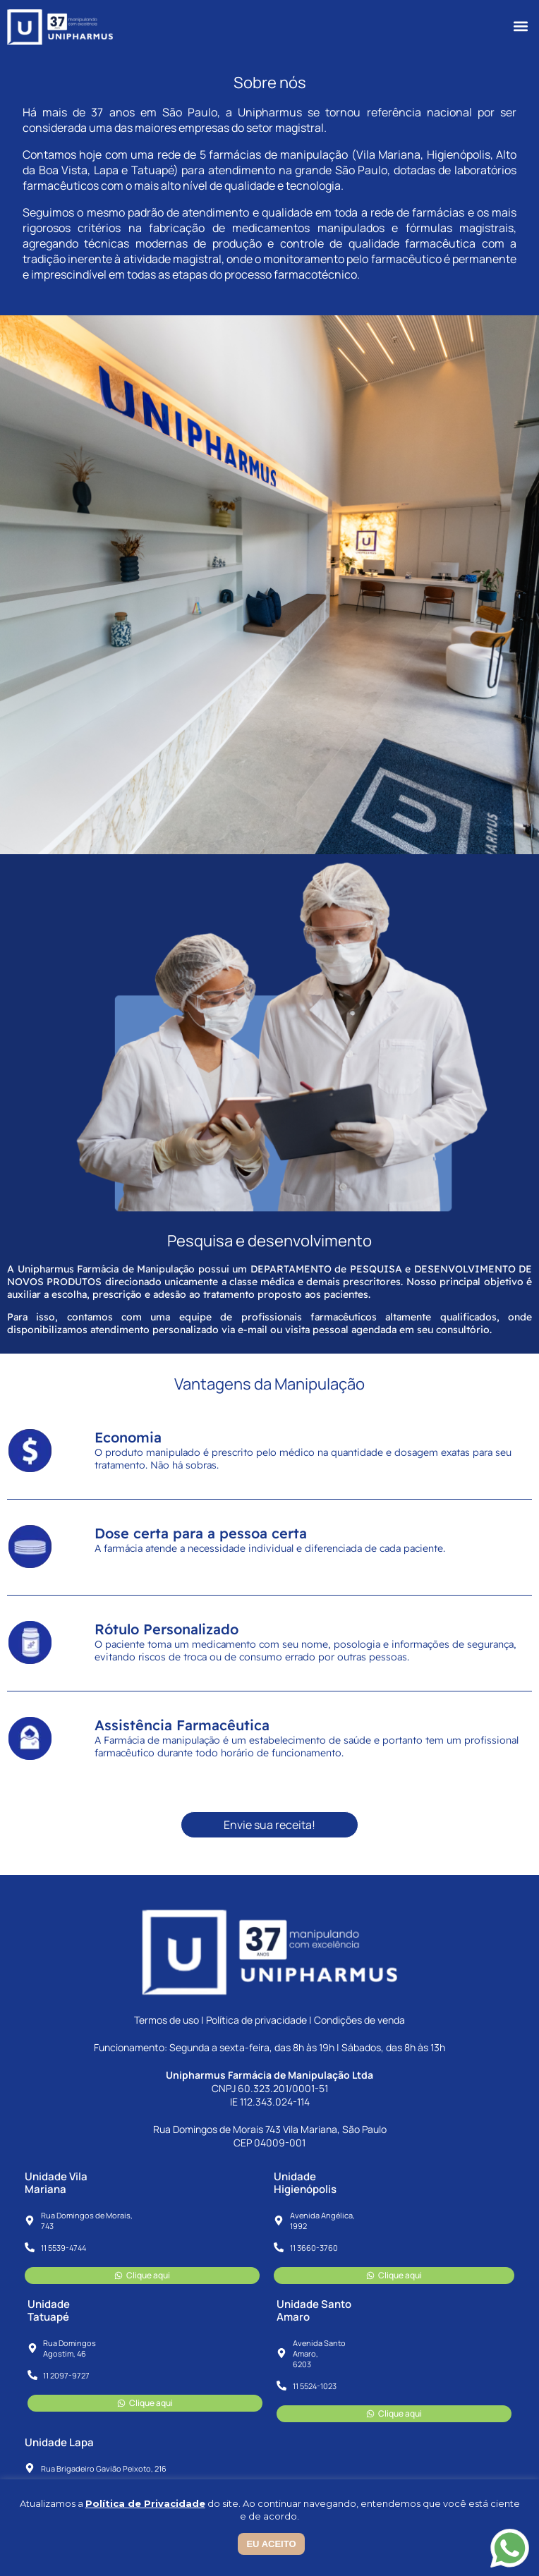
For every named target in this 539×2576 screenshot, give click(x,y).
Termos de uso (166, 2020)
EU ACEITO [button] (271, 2544)
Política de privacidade (256, 2020)
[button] (520, 25)
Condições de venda (359, 2020)
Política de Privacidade (145, 2503)
